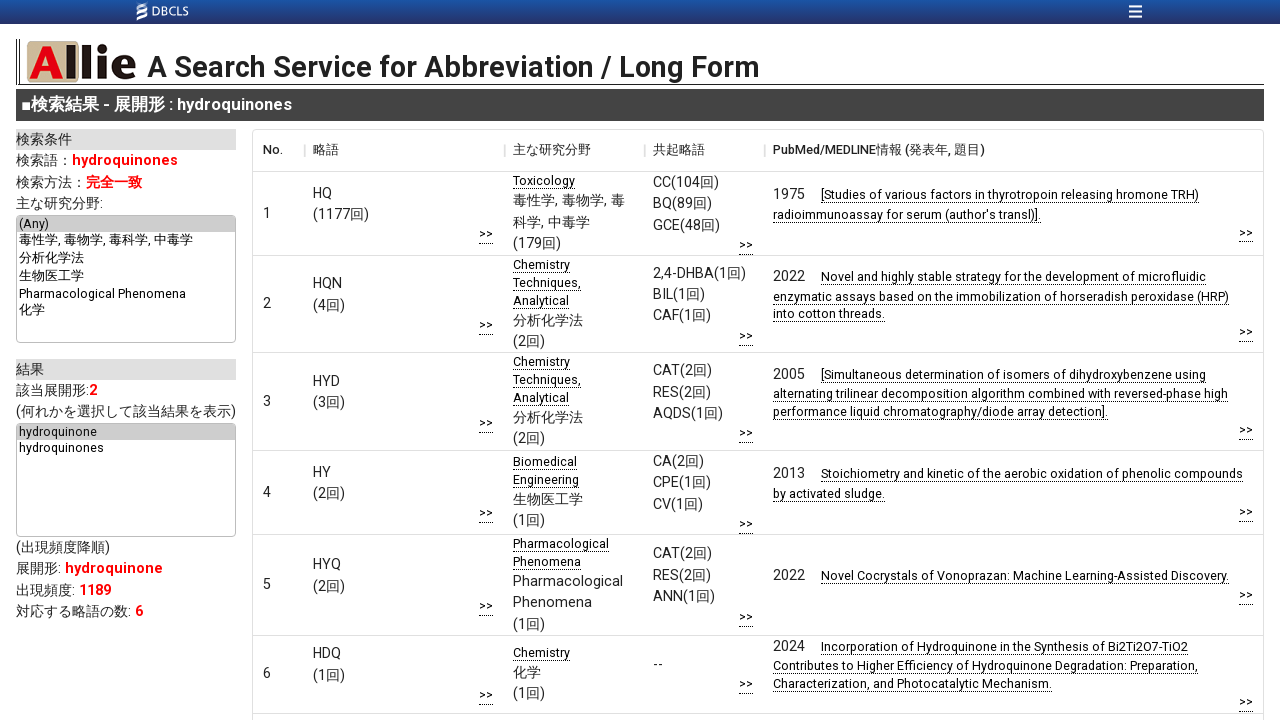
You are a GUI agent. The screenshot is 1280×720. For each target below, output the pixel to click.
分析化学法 (126, 259)
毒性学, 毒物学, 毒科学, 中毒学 (126, 241)
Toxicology (544, 180)
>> (486, 233)
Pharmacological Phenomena (126, 294)
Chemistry (541, 652)
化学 (126, 311)
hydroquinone (126, 432)
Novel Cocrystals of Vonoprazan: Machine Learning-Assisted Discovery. (1025, 575)
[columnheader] (278, 150)
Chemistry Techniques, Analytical (547, 282)
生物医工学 (126, 277)
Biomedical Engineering (546, 470)
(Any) (126, 224)
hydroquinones (126, 448)
